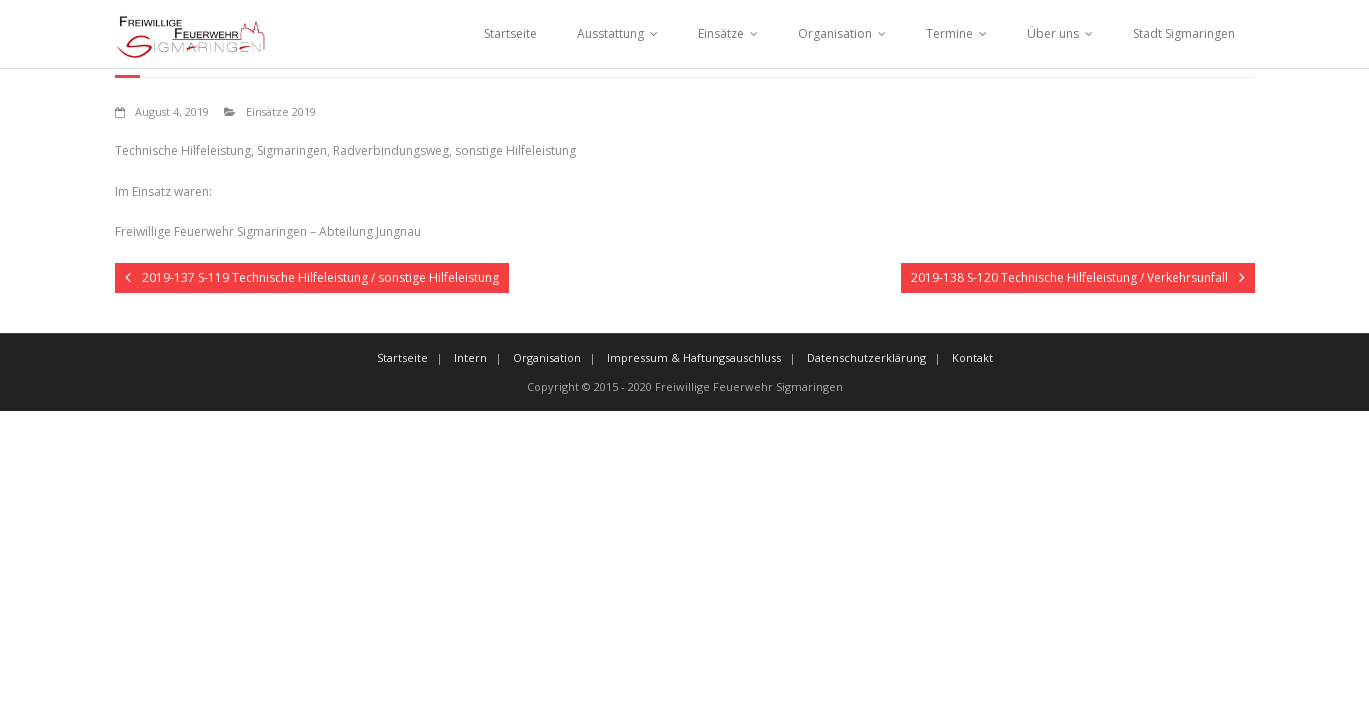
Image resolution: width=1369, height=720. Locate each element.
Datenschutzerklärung (866, 357)
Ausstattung (610, 33)
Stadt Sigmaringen (1184, 33)
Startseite (510, 33)
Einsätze (721, 33)
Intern (470, 357)
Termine (949, 33)
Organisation (835, 33)
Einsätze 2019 (281, 111)
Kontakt (972, 357)
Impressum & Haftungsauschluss (694, 357)
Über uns (1053, 33)
